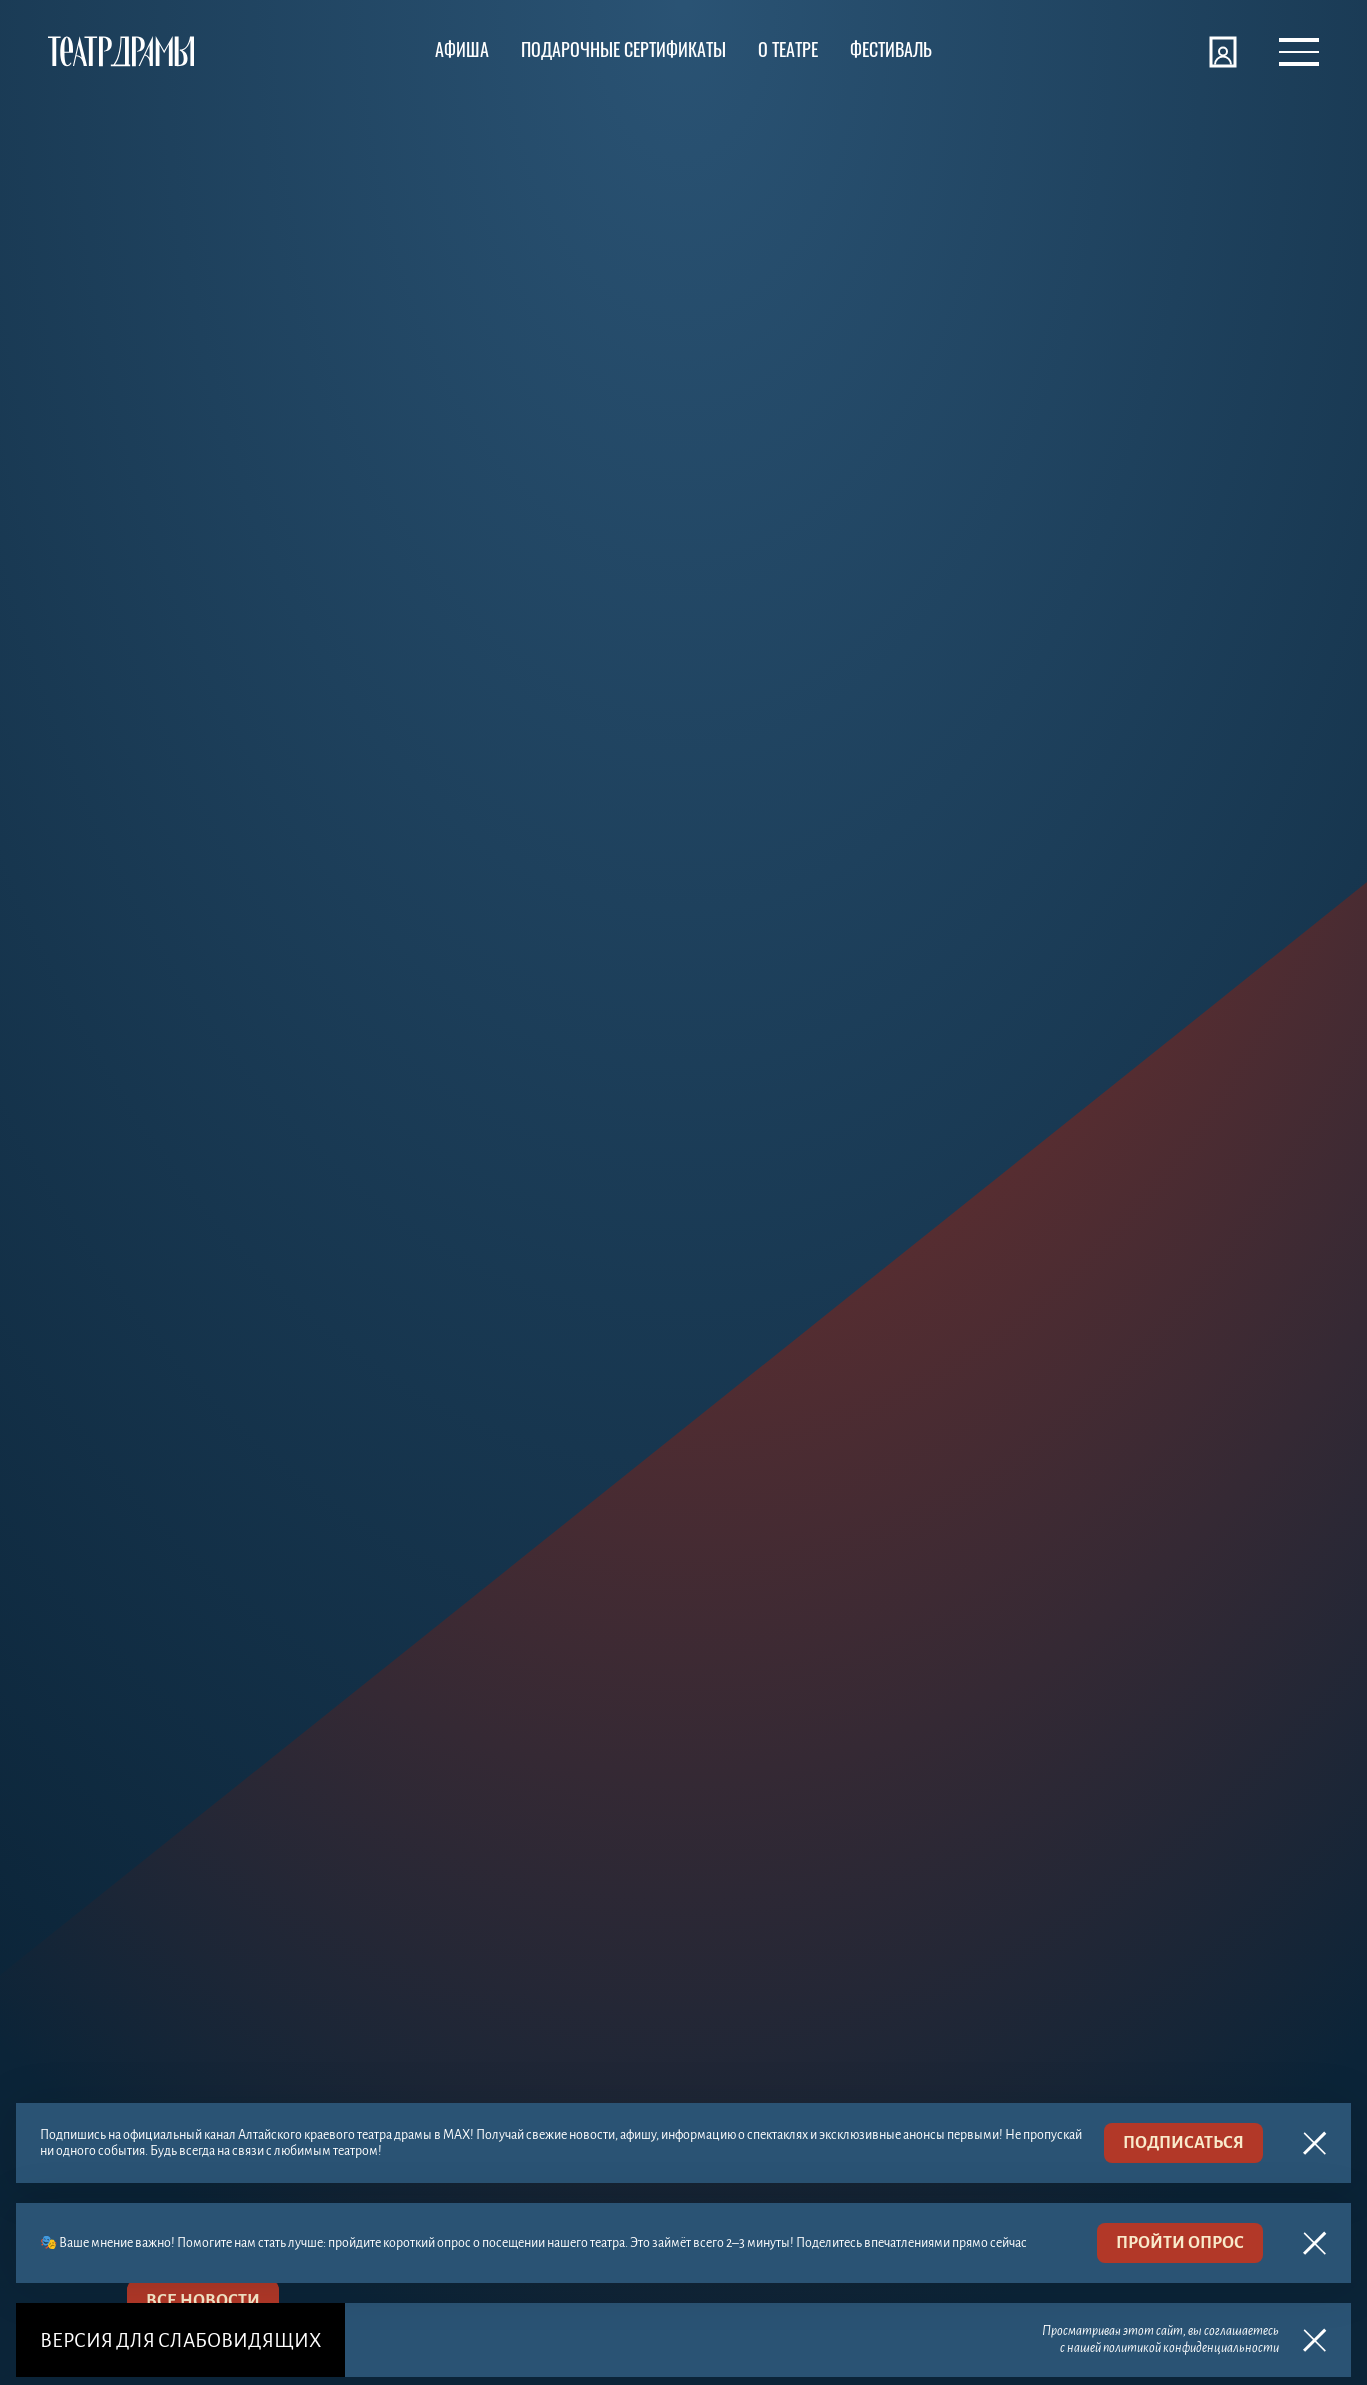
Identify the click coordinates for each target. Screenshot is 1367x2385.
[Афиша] (462, 52)
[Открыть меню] (1299, 52)
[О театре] (788, 52)
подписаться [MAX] (1183, 2143)
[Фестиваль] (891, 52)
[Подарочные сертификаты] (623, 52)
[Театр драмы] (121, 52)
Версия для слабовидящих (180, 2340)
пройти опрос (1180, 2243)
